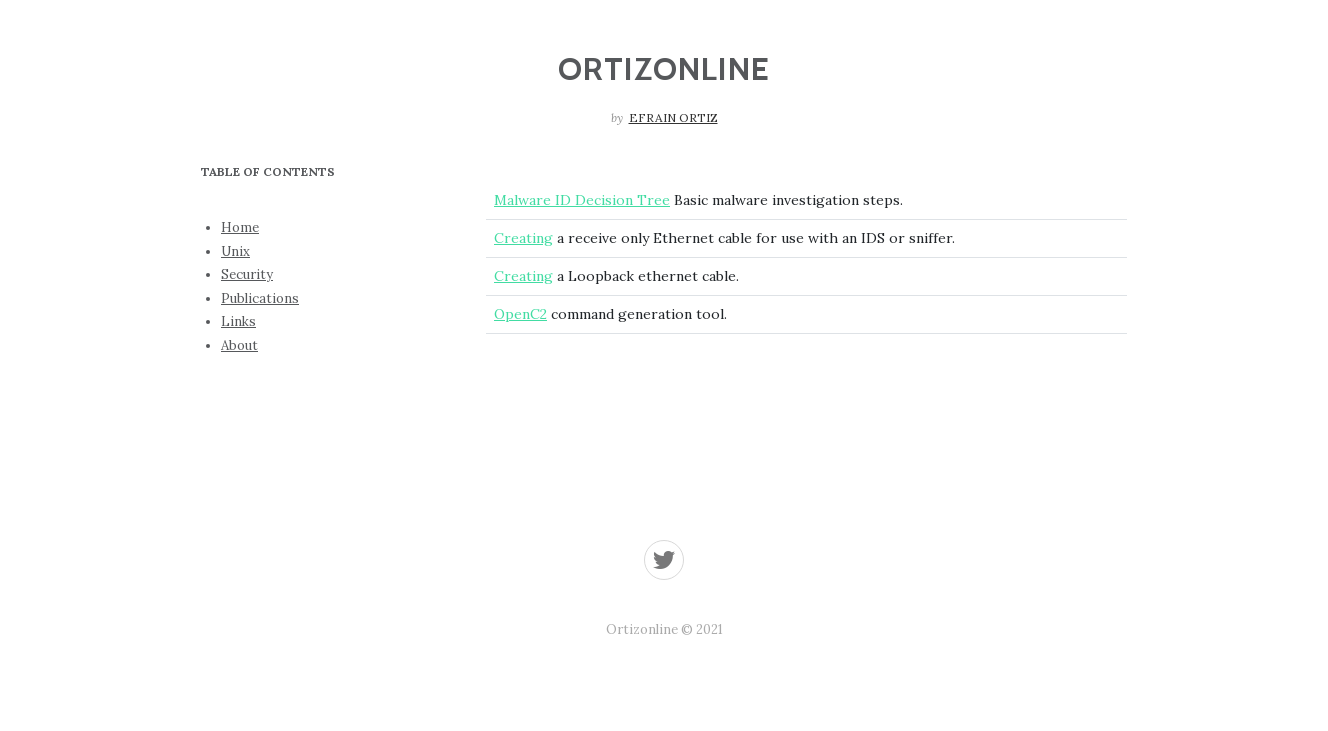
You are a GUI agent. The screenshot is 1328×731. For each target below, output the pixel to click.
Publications (260, 298)
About (239, 345)
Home (240, 227)
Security (247, 274)
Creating (523, 238)
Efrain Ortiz (673, 117)
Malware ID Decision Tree (582, 200)
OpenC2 (520, 314)
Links (238, 321)
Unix (235, 251)
